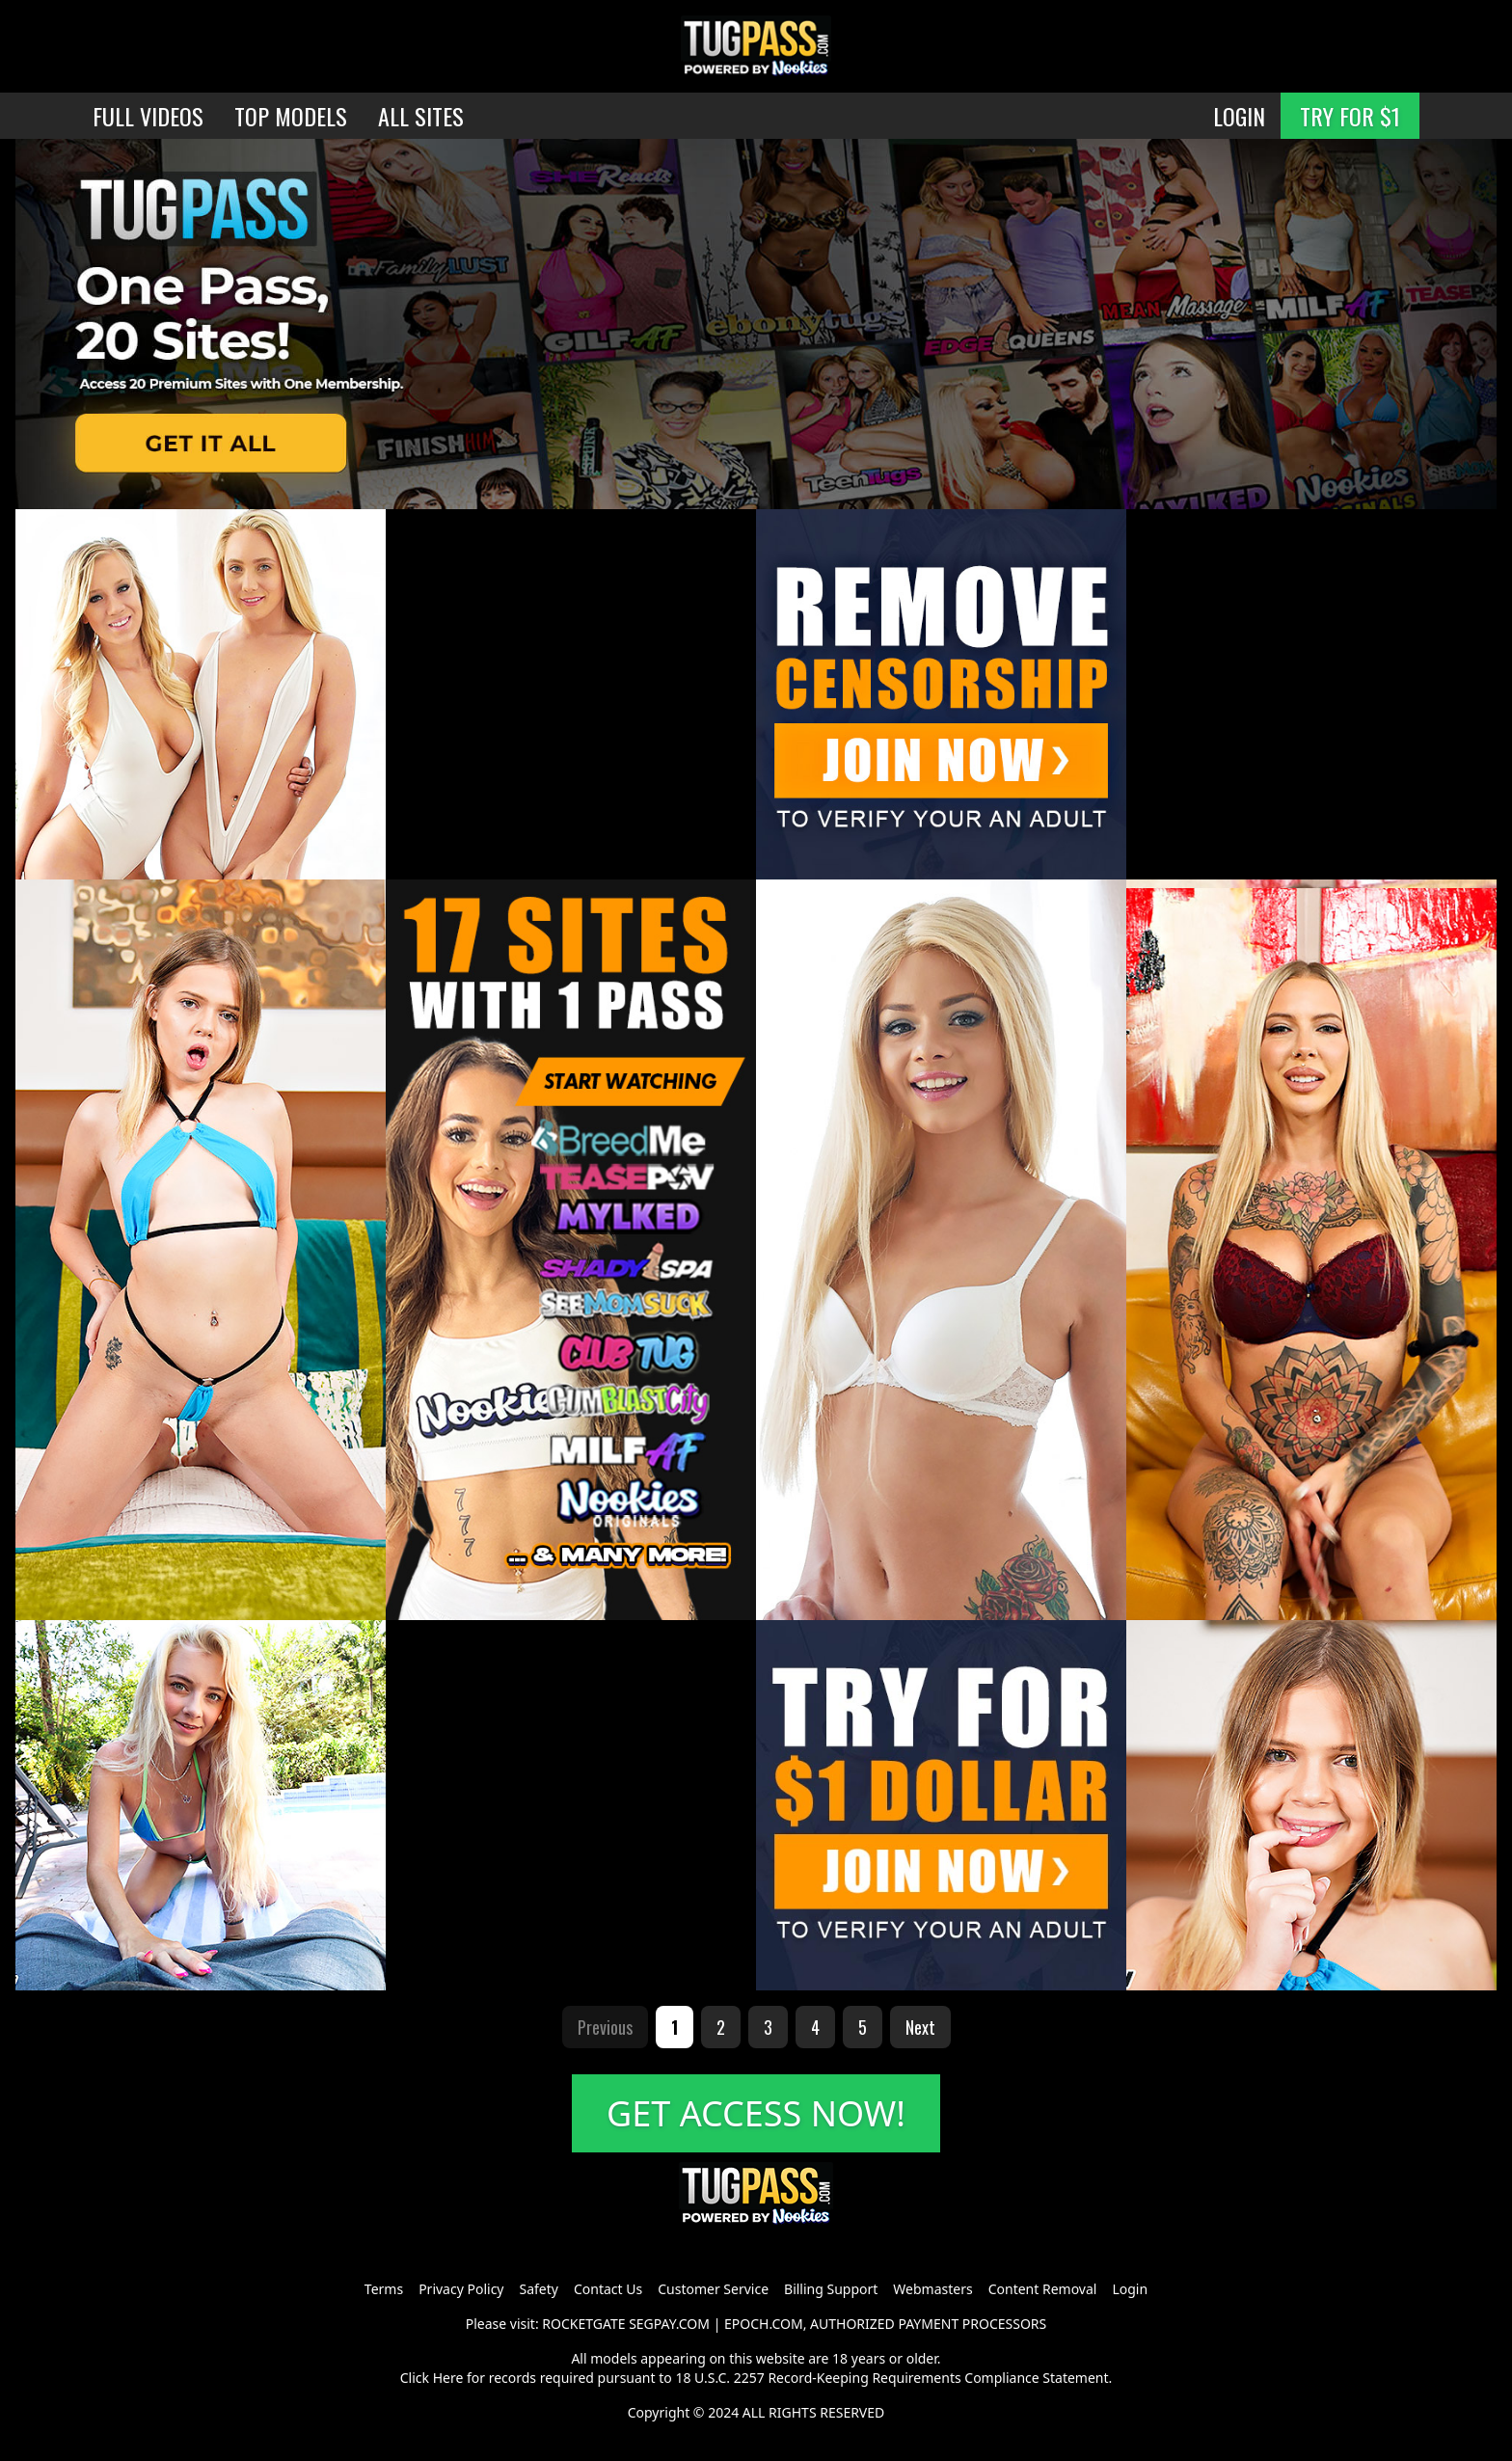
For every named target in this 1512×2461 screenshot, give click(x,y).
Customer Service (713, 2289)
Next (920, 2027)
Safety (539, 2289)
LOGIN (1239, 115)
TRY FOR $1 (1350, 115)
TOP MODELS (290, 115)
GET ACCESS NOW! (756, 2113)
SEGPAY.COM (669, 2323)
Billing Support (831, 2289)
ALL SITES (421, 115)
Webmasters (932, 2289)
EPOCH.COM (763, 2323)
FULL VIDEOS (148, 115)
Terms (383, 2289)
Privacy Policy (460, 2289)
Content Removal (1042, 2289)
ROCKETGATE (583, 2323)
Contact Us (608, 2289)
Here (448, 2377)
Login (1130, 2289)
